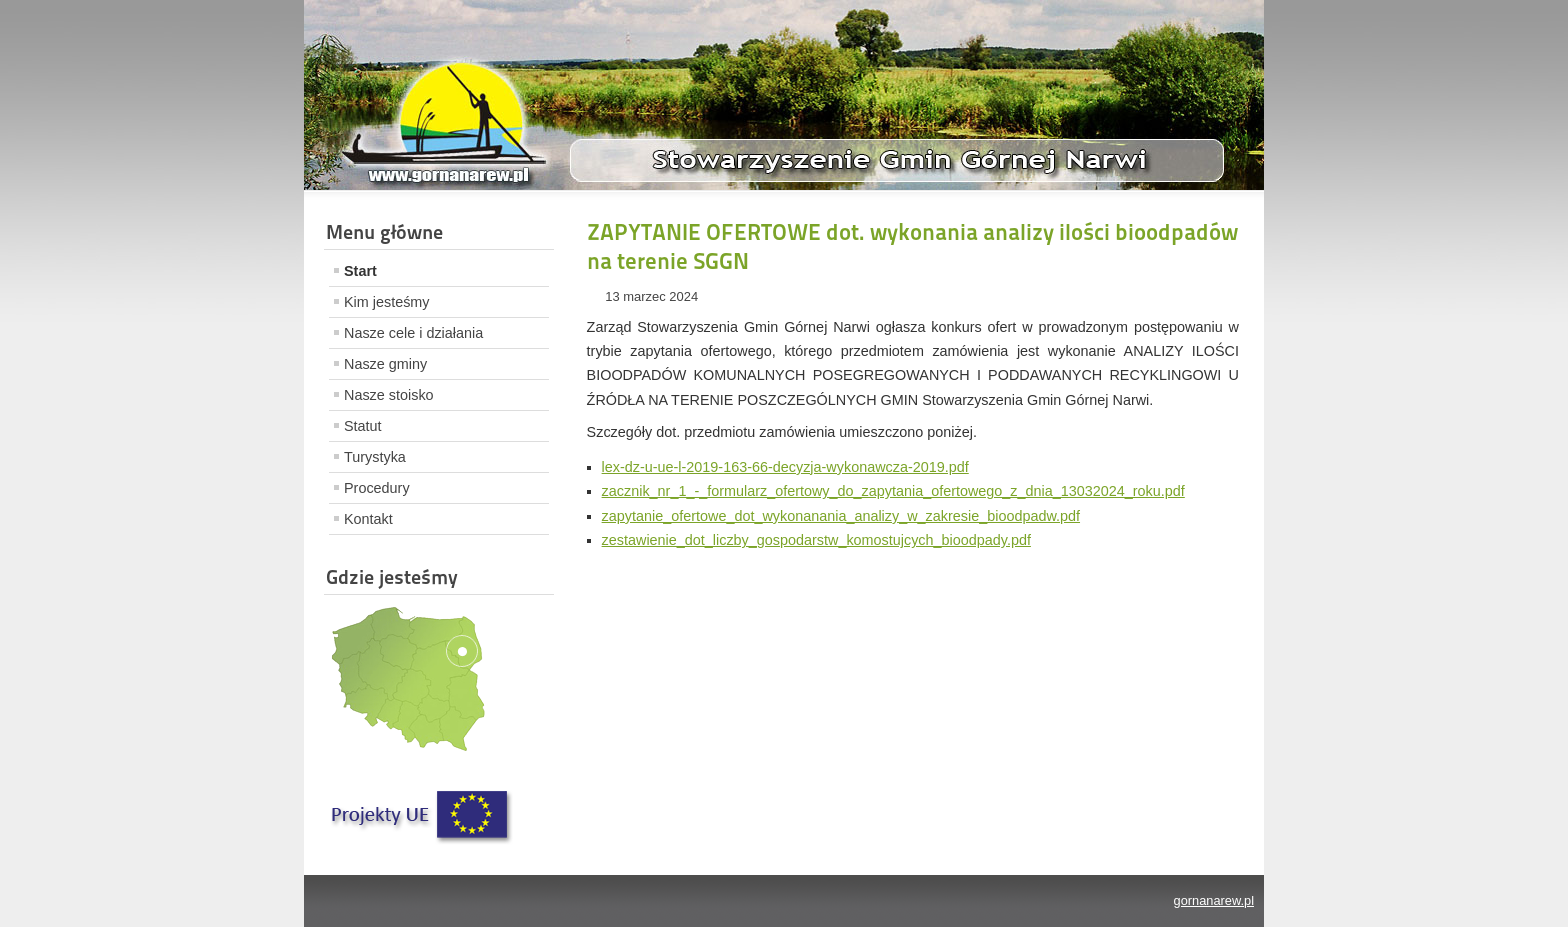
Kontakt (368, 519)
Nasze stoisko (389, 395)
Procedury (377, 488)
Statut (363, 426)
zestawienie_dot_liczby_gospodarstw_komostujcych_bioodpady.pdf (816, 540)
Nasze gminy (385, 364)
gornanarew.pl (1214, 900)
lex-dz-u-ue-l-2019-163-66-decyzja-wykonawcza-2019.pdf (785, 467)
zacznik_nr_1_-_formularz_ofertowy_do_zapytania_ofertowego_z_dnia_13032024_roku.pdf (893, 491)
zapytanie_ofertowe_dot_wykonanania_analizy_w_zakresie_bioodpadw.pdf (841, 516)
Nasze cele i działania (413, 333)
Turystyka (375, 457)
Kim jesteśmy (387, 302)
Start (360, 271)
